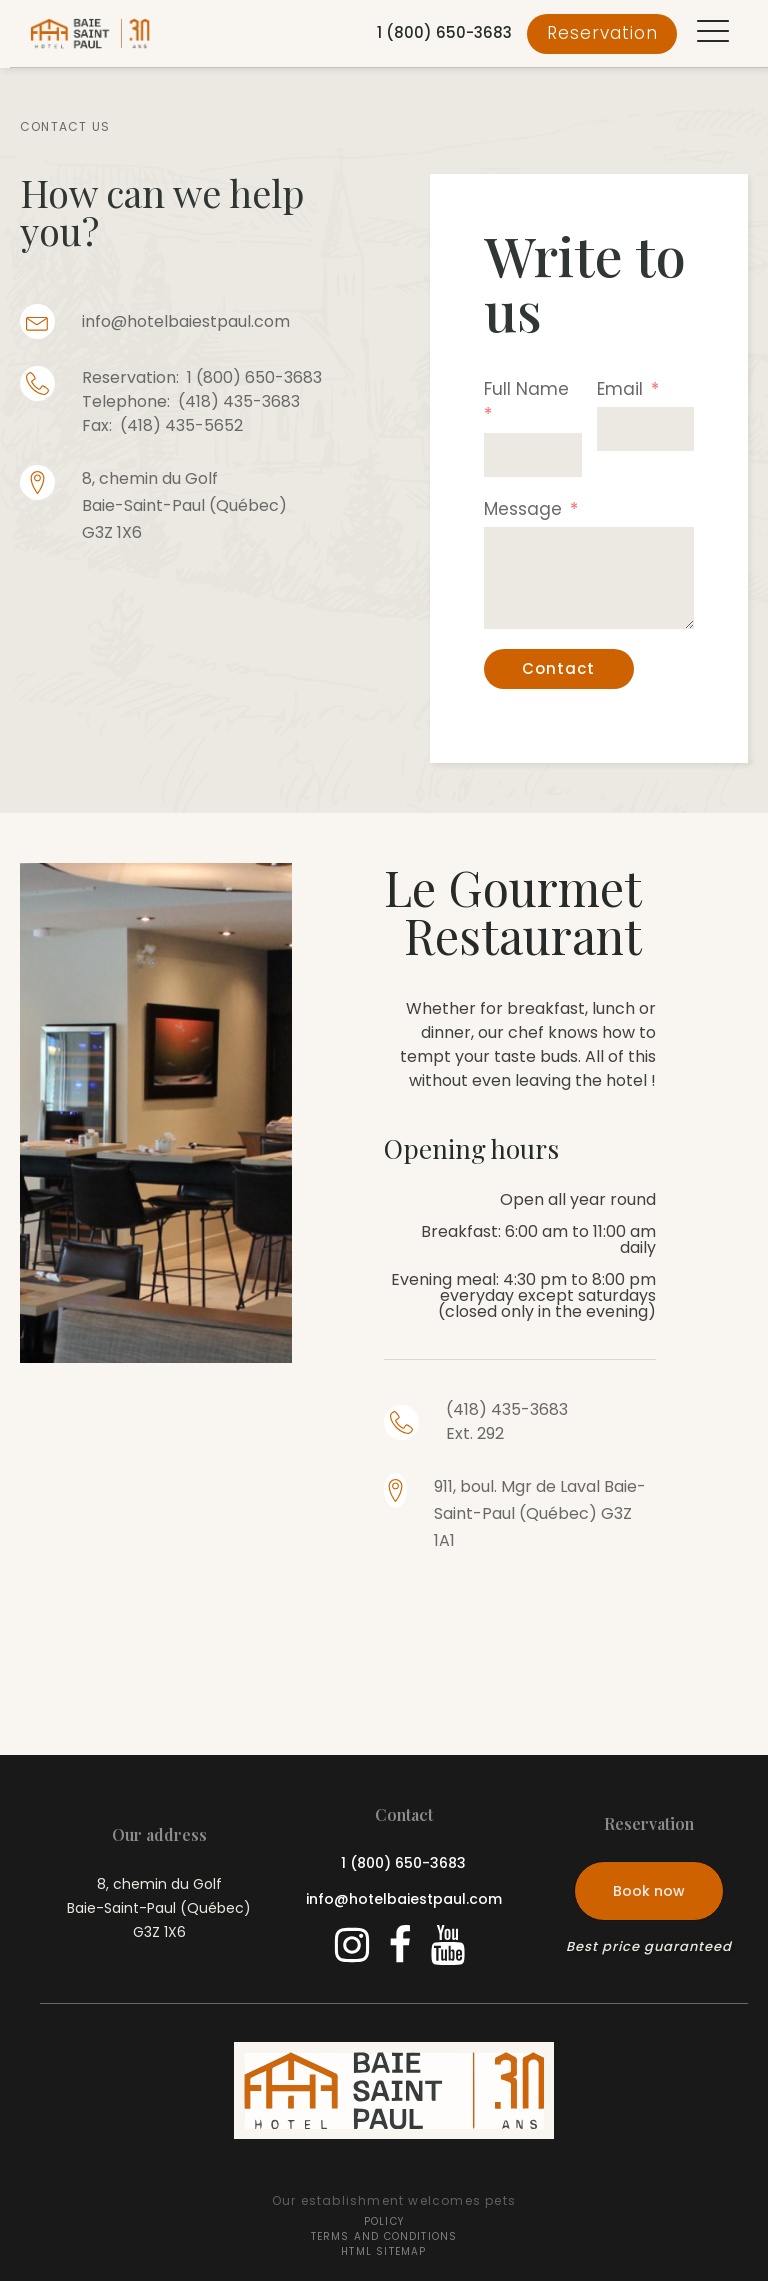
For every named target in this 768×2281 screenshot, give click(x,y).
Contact (558, 668)
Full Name (526, 389)
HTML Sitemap (383, 2251)
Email (620, 389)
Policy (384, 2221)
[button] (713, 33)
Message (523, 509)
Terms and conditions (384, 2236)
